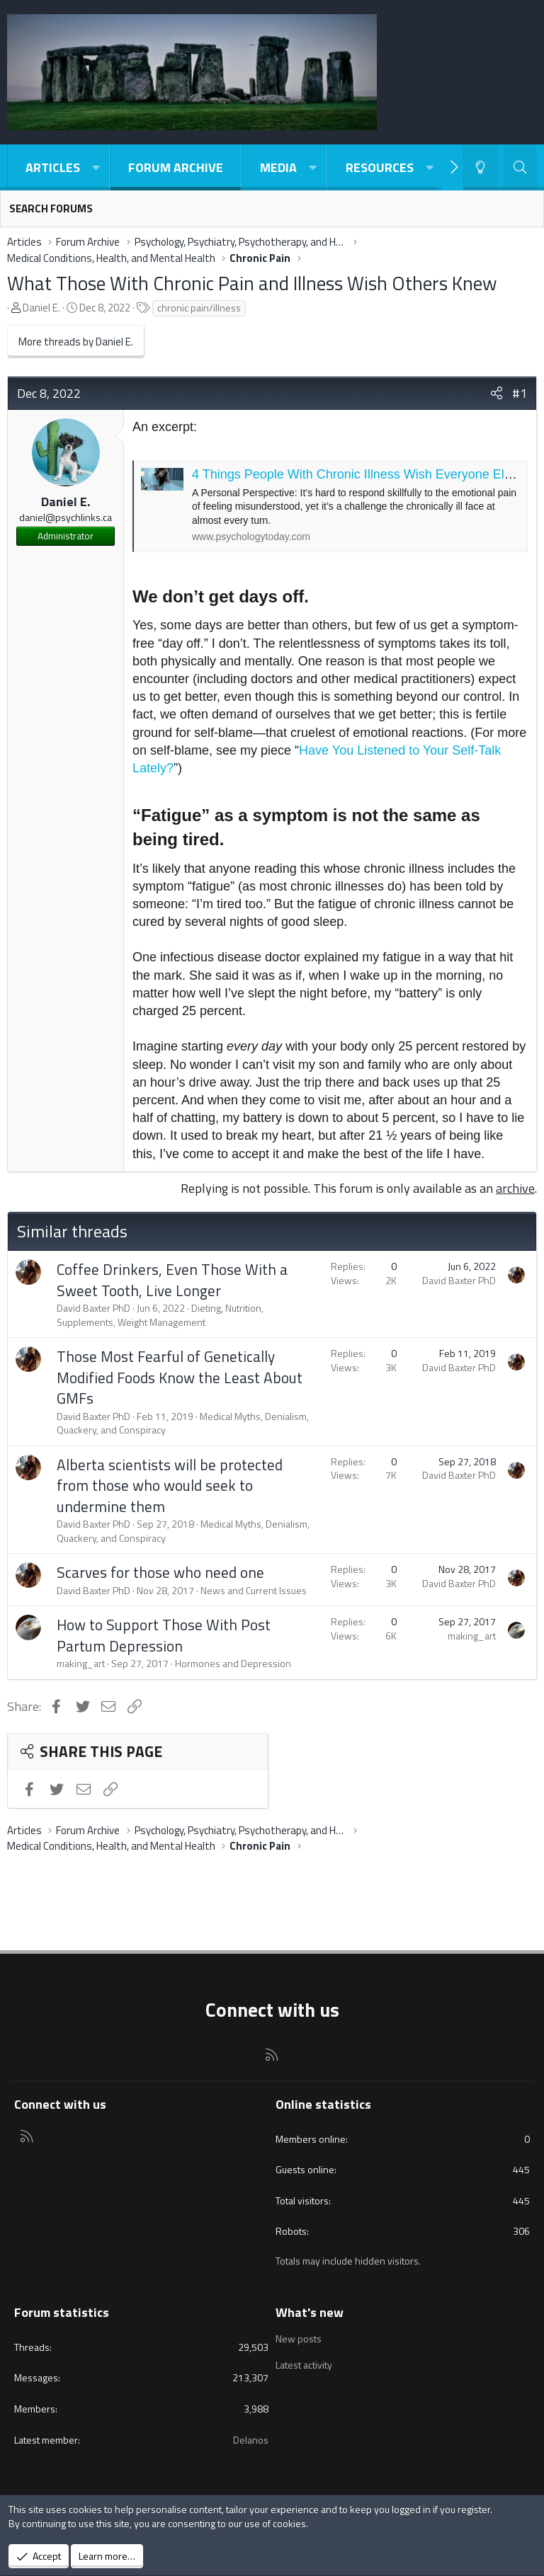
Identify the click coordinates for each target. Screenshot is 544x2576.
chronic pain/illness (199, 307)
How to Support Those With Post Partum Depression (164, 1634)
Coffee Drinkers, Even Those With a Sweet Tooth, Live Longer (172, 1279)
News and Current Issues (253, 1590)
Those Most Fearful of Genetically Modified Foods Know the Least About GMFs (179, 1377)
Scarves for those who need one (160, 1572)
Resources (380, 167)
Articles (53, 167)
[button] (95, 167)
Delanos (250, 2439)
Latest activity (304, 2364)
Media (278, 167)
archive (515, 1188)
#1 (519, 393)
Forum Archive (175, 167)
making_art (81, 1663)
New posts (299, 2339)
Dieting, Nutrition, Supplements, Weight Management (160, 1314)
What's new (310, 2312)
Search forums (51, 208)
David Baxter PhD (93, 1307)
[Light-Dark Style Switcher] (480, 167)
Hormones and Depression (233, 1663)
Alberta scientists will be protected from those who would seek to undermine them (170, 1485)
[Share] (496, 393)
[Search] (520, 167)
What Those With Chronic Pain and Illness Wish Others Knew (252, 282)
